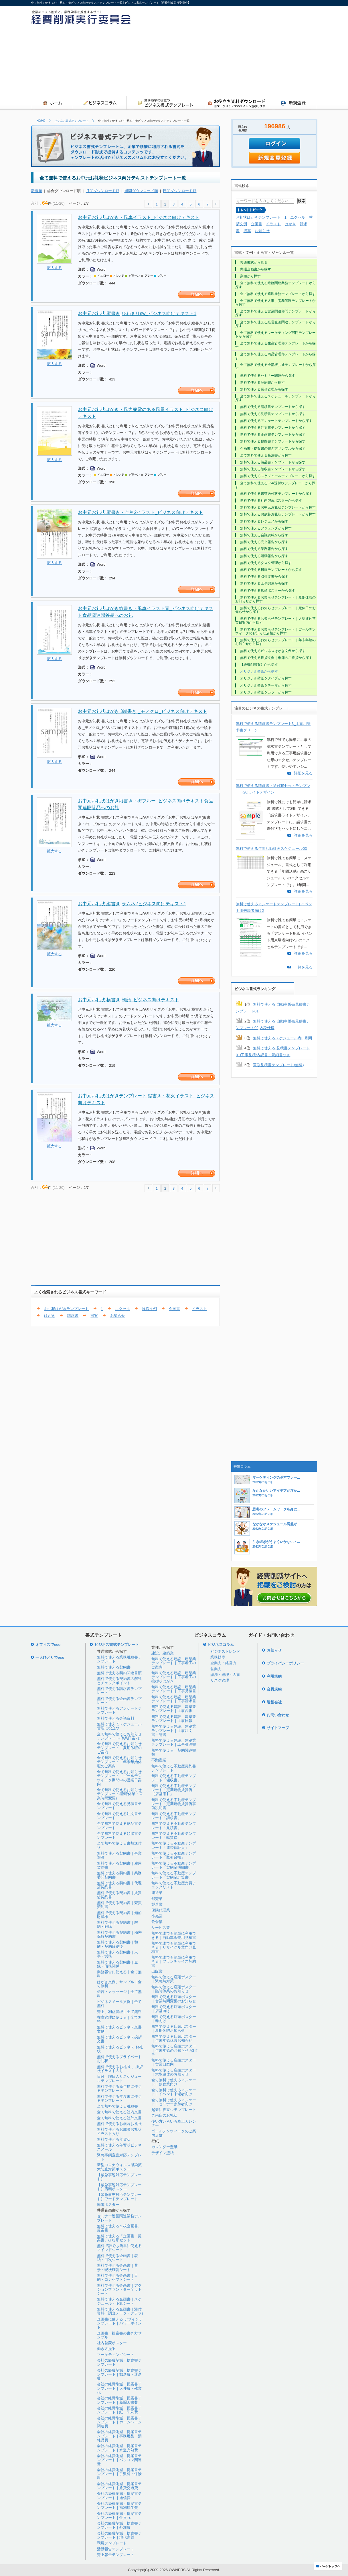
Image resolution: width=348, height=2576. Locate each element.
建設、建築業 (162, 1653)
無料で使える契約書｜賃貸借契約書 (119, 1895)
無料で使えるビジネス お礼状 (120, 2049)
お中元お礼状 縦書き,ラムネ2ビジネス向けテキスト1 (132, 903)
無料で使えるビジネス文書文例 (119, 2029)
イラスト (199, 1309)
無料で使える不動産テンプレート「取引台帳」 (173, 1855)
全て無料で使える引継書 (117, 2106)
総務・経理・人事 (225, 1674)
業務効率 (217, 1657)
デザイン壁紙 (162, 2153)
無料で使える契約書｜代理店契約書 (119, 1885)
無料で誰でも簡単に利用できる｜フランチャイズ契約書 (173, 1961)
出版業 (157, 1971)
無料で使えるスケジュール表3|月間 (282, 1038)
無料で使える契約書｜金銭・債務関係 (117, 1964)
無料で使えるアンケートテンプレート (119, 1710)
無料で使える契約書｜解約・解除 (117, 1924)
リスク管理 (219, 1680)
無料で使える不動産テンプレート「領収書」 (173, 1778)
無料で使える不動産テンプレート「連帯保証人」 (173, 1845)
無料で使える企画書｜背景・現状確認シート (117, 2267)
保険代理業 (160, 1910)
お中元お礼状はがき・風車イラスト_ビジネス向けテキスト (138, 217)
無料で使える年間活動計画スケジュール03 (271, 848)
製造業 (157, 1904)
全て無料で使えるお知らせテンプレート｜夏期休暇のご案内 (119, 1748)
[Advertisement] (264, 53)
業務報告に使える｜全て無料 (119, 1974)
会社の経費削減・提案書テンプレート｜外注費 (119, 2525)
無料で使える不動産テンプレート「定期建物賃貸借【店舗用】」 (173, 1790)
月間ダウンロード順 (102, 191)
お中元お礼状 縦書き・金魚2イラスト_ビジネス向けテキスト (140, 512)
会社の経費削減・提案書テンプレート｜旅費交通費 (119, 2486)
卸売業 (157, 1899)
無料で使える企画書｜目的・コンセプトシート (117, 2277)
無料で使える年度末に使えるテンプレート (119, 2098)
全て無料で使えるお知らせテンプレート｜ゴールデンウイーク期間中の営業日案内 (119, 1778)
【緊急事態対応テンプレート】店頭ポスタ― (119, 2187)
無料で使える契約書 (113, 1667)
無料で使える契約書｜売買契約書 (119, 1905)
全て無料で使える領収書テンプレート (119, 1835)
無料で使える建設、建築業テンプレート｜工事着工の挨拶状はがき (173, 1677)
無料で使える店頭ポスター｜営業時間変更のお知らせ (173, 1999)
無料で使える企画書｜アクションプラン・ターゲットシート (119, 2289)
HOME (41, 120)
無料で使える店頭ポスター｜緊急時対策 (173, 1979)
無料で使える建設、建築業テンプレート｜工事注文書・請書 (173, 1730)
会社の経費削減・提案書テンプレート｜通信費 (119, 2495)
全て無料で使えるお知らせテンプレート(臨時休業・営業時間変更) (120, 1794)
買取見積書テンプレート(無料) (278, 1065)
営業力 (216, 1669)
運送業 (157, 1893)
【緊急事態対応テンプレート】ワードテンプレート (119, 2196)
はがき (49, 1315)
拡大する (54, 268)
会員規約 (274, 1689)
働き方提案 (106, 2348)
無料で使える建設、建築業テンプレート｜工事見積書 (173, 1689)
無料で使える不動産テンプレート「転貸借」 (173, 1835)
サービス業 (160, 1927)
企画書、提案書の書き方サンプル (119, 2335)
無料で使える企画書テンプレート (119, 1700)
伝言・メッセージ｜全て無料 (119, 1993)
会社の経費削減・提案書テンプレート (119, 2362)
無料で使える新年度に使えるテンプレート (119, 2088)
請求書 (72, 1315)
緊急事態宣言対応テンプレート (119, 2157)
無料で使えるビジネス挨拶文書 (119, 2039)
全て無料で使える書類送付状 (119, 1845)
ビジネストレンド (225, 1651)
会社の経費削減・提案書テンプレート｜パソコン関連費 (119, 2460)
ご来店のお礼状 (164, 2115)
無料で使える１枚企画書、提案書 (119, 2228)
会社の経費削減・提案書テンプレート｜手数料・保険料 (119, 2474)
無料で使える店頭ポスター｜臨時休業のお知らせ (173, 1989)
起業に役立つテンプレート (173, 2110)
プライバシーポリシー (285, 1663)
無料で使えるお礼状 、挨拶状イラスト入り (120, 2069)
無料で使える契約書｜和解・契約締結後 (117, 1944)
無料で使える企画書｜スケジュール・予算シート (119, 2301)
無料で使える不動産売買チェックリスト (173, 1885)
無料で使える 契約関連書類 (173, 1752)
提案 (94, 1315)
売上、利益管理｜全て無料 (119, 2011)
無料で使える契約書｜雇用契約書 (119, 1865)
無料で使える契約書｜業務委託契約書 (119, 1875)
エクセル (122, 1309)
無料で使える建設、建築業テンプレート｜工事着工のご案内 (173, 1663)
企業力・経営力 (223, 1663)
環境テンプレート (112, 2543)
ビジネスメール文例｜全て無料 (119, 2003)
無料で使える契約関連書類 (119, 1673)
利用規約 (274, 1676)
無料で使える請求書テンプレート (119, 1690)
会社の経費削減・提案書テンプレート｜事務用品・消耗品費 (119, 2436)
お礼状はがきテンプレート (66, 1309)
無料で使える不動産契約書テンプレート (173, 1768)
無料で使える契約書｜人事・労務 (117, 1954)
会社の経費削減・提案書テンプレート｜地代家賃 (119, 2535)
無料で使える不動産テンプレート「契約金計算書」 (173, 1875)
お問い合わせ (278, 1715)
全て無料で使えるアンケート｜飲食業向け (173, 2082)
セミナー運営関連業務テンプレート (119, 2218)
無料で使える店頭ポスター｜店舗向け (173, 2009)
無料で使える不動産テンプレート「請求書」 (173, 1816)
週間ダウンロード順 (141, 191)
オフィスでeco (47, 1644)
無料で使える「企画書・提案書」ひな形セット (119, 2238)
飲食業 (157, 1922)
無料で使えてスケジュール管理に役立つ (119, 1726)
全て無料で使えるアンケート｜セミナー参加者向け (173, 2102)
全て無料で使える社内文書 (119, 2112)
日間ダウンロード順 (179, 191)
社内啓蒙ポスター (112, 2343)
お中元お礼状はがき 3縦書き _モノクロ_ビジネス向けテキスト (142, 711)
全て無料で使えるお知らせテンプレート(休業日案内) (119, 1736)
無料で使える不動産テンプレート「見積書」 (173, 1825)
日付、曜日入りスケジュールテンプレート (119, 2078)
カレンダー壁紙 (164, 2147)
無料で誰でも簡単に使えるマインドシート (119, 2248)
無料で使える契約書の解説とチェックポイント (119, 1680)
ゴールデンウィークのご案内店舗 (173, 2133)
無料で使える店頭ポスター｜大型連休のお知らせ (173, 2072)
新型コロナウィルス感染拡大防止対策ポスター (119, 2167)
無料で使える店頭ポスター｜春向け (173, 2019)
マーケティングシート (115, 2354)
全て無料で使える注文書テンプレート (119, 1816)
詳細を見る (303, 773)
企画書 (174, 1309)
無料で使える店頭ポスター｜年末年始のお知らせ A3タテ (174, 2050)
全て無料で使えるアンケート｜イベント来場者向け (173, 2092)
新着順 (36, 191)
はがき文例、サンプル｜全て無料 (119, 1984)
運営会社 (274, 1702)
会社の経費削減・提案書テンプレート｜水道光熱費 (119, 2448)
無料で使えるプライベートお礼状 (119, 2059)
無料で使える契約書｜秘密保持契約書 (119, 1934)
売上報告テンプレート (115, 2555)
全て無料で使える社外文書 (119, 2118)
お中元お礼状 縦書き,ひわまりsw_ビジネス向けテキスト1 (137, 313)
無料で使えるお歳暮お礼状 (119, 2124)
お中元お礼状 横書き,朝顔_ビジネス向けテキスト (128, 999)
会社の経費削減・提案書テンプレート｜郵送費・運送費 (119, 2374)
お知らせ (117, 1315)
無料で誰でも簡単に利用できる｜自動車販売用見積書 (173, 1935)
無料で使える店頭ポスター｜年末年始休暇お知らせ (173, 2038)
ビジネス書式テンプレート (71, 120)
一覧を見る (303, 967)
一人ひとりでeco (49, 1657)
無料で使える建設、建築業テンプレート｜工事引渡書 (173, 1742)
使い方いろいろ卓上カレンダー (173, 2123)
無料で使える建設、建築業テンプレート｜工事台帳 (173, 1708)
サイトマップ (278, 1728)
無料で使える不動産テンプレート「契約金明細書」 (173, 1865)
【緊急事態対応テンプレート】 (119, 2177)
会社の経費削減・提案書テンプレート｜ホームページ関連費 (119, 2422)
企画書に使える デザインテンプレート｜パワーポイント (120, 2323)
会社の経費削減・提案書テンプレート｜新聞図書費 (119, 2400)
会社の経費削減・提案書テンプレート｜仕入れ (119, 2515)
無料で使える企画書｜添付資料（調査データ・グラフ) (120, 2311)
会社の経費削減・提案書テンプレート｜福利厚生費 (119, 2505)
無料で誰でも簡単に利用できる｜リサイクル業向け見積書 (173, 1947)
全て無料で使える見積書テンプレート (119, 1806)
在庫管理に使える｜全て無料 (119, 2019)
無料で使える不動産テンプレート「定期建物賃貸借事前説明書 (173, 1804)
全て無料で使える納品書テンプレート (119, 1825)
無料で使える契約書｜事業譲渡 (119, 1855)
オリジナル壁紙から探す (259, 671)
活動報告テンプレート (115, 2549)
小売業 (157, 1916)
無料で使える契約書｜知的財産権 (119, 1915)
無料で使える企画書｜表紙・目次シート (117, 2258)
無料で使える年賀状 (113, 2139)
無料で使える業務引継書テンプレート (119, 1659)
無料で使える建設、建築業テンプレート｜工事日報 (173, 1718)
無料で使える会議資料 (115, 1718)
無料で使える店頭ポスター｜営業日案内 (173, 2062)
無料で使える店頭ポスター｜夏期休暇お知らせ (173, 2028)
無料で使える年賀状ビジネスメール (119, 2147)
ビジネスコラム (221, 1644)
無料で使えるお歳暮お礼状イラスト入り (119, 2131)
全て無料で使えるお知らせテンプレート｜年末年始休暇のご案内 (119, 1762)
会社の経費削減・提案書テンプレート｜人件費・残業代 (119, 2388)
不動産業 (158, 1760)
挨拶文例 (149, 1309)
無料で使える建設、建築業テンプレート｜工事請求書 (173, 1699)
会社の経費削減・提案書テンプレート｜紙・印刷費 (119, 2410)
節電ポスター (108, 2204)
